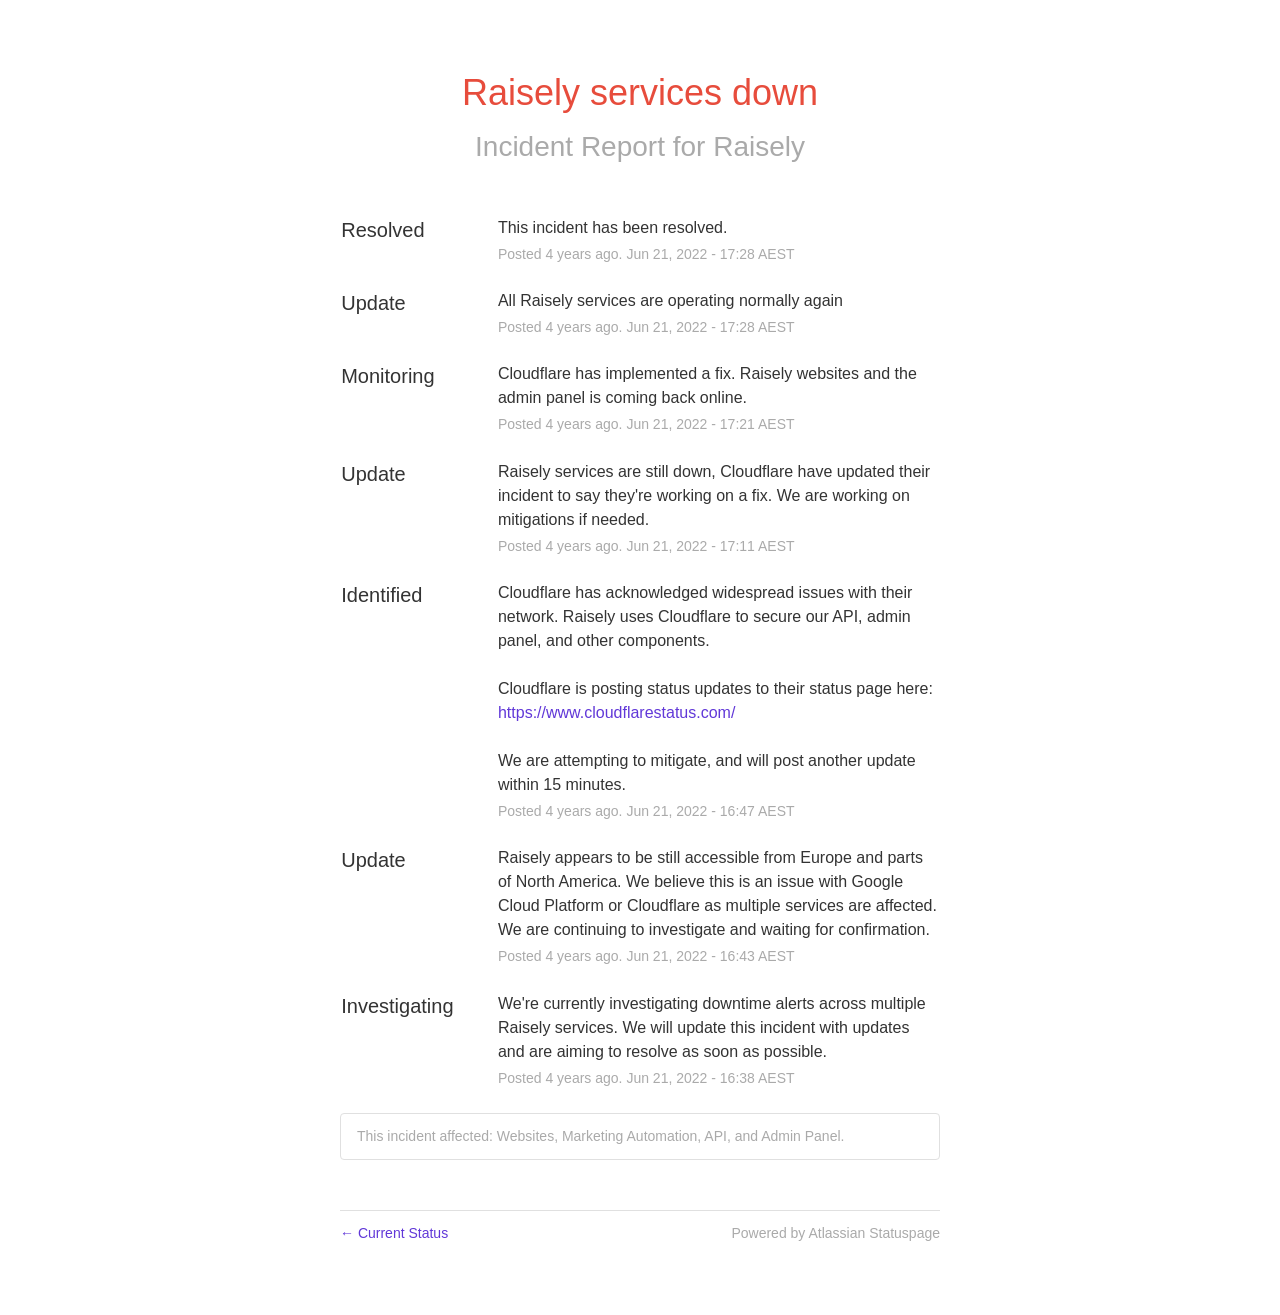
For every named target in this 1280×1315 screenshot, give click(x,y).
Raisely (759, 146)
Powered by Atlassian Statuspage (835, 1233)
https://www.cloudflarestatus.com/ (616, 712)
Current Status (394, 1233)
